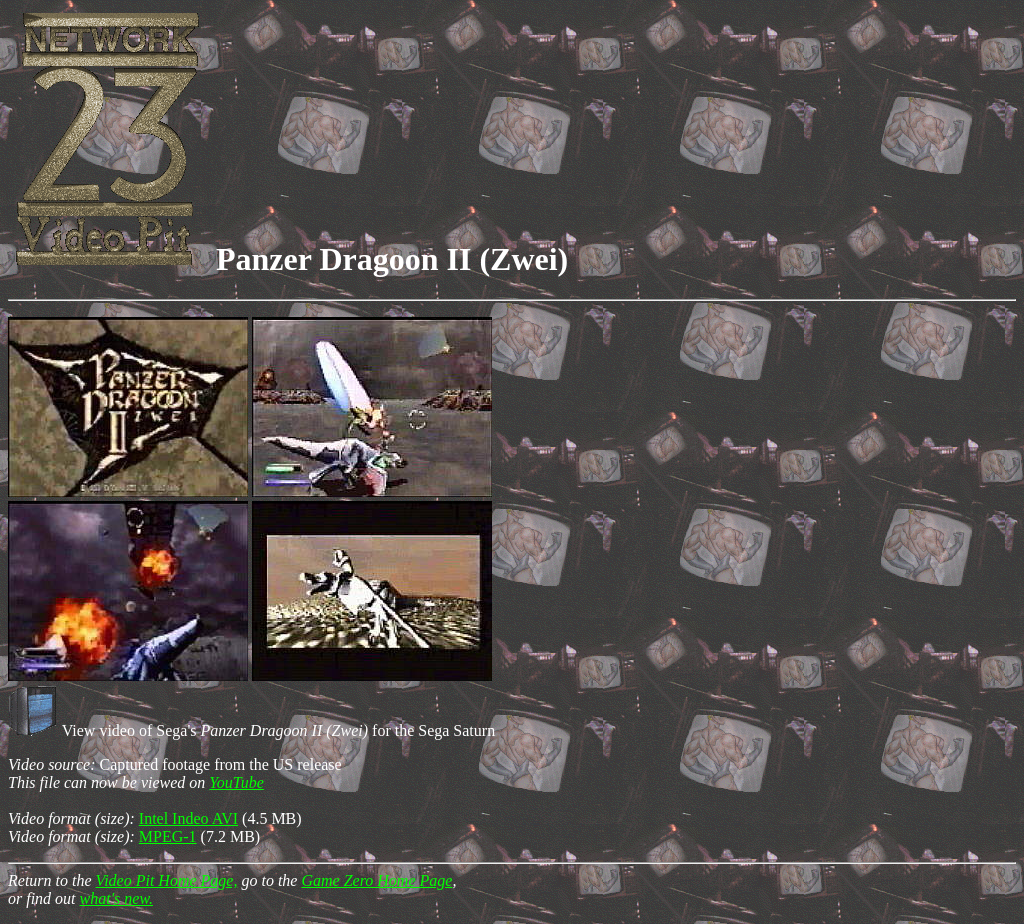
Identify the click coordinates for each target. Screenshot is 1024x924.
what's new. (116, 898)
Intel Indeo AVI (188, 818)
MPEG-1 (168, 836)
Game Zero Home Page (376, 880)
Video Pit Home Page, (167, 880)
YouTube (236, 782)
